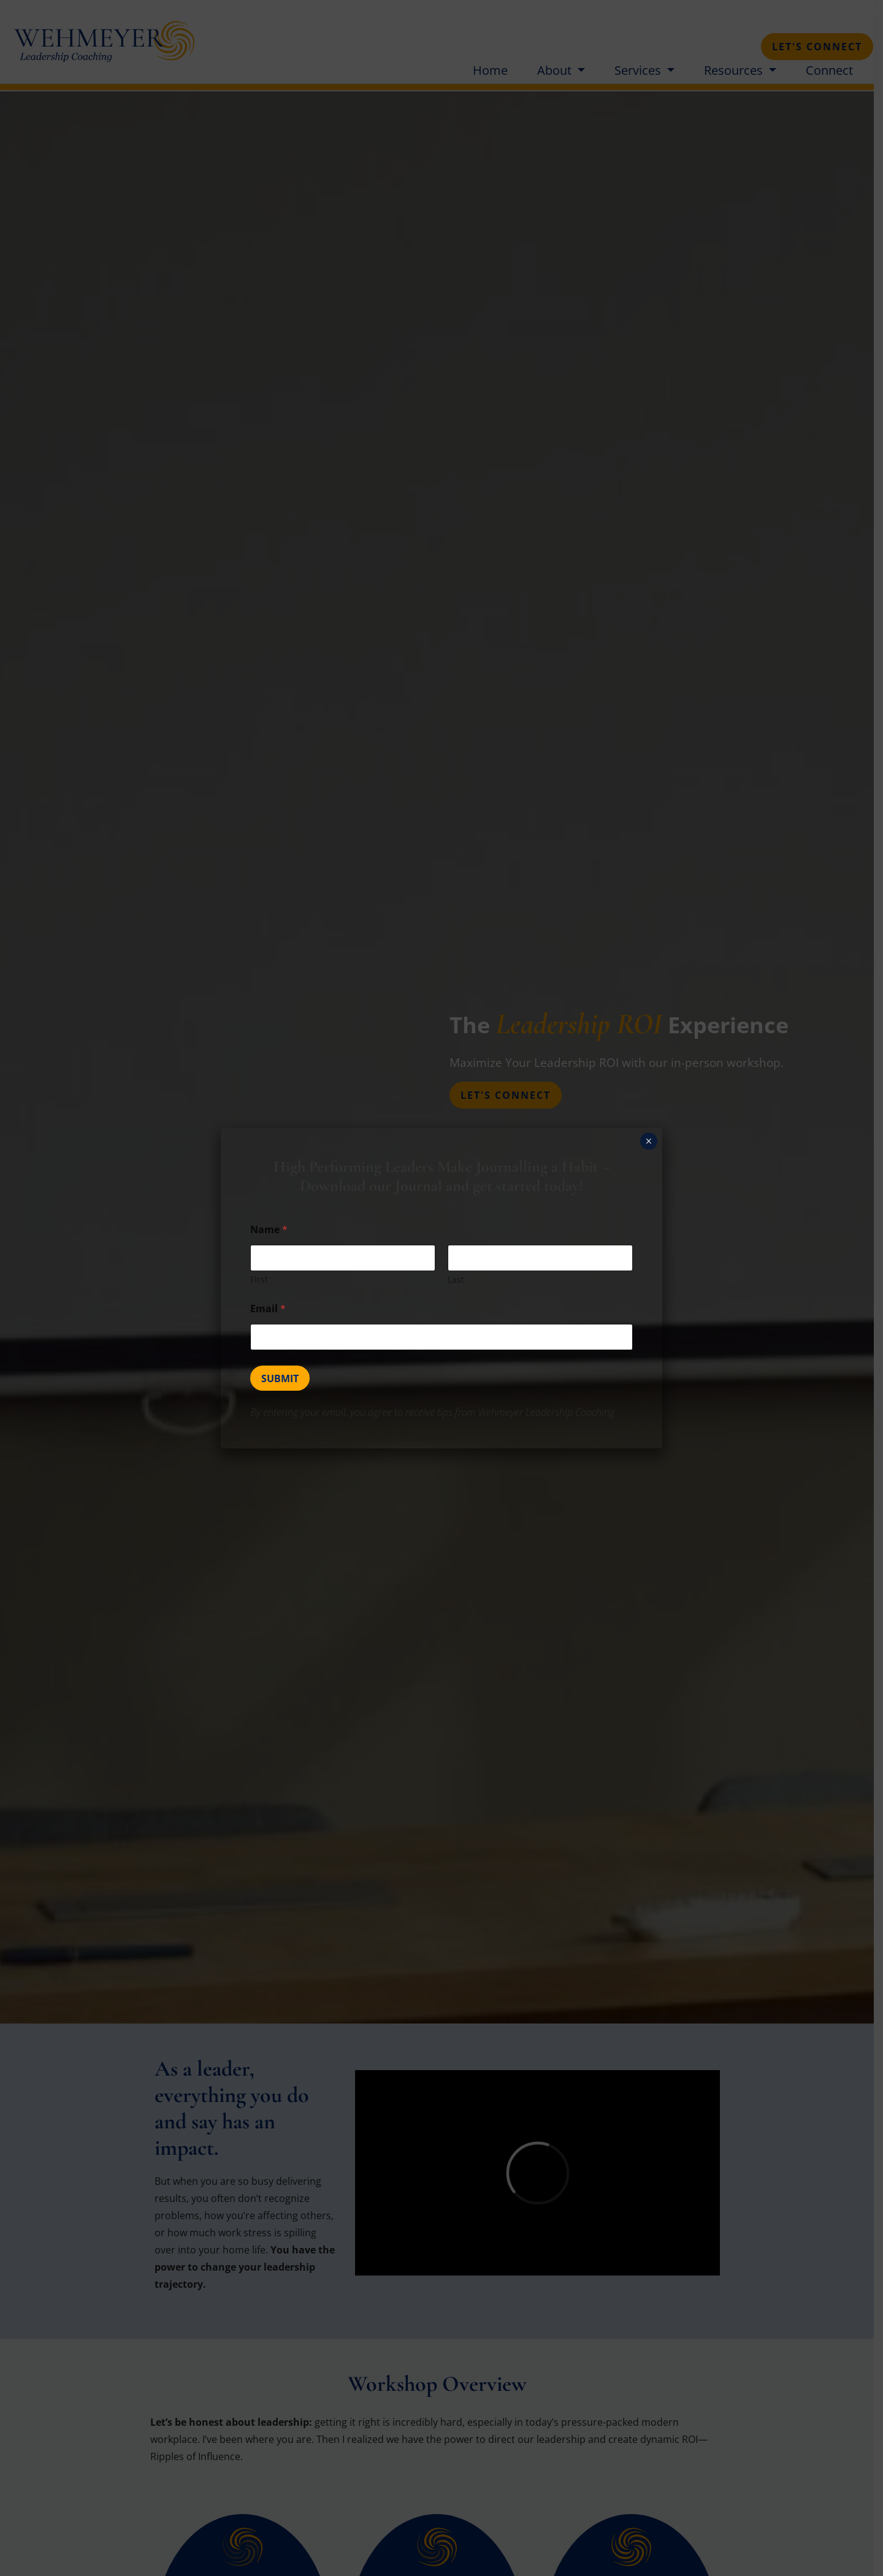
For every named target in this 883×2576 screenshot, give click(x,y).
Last (456, 1279)
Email (268, 1309)
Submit (280, 1378)
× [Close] (648, 1141)
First (259, 1279)
